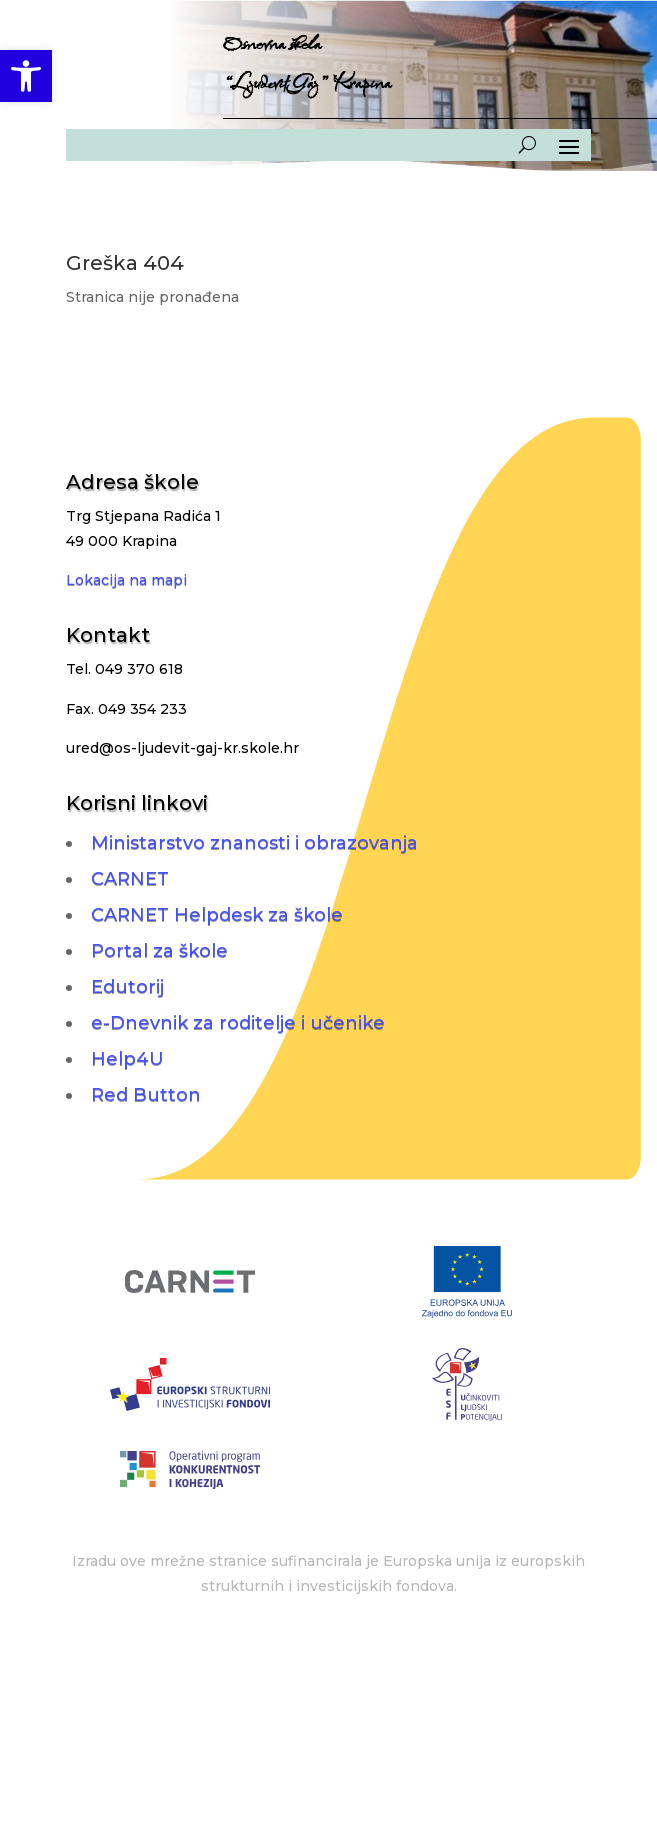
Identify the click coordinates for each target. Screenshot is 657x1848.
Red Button (146, 1095)
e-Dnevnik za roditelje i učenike (238, 1023)
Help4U (127, 1059)
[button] (26, 76)
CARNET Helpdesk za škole (217, 915)
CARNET (130, 879)
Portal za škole (159, 951)
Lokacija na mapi (126, 580)
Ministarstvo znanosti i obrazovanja (254, 843)
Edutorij (127, 987)
